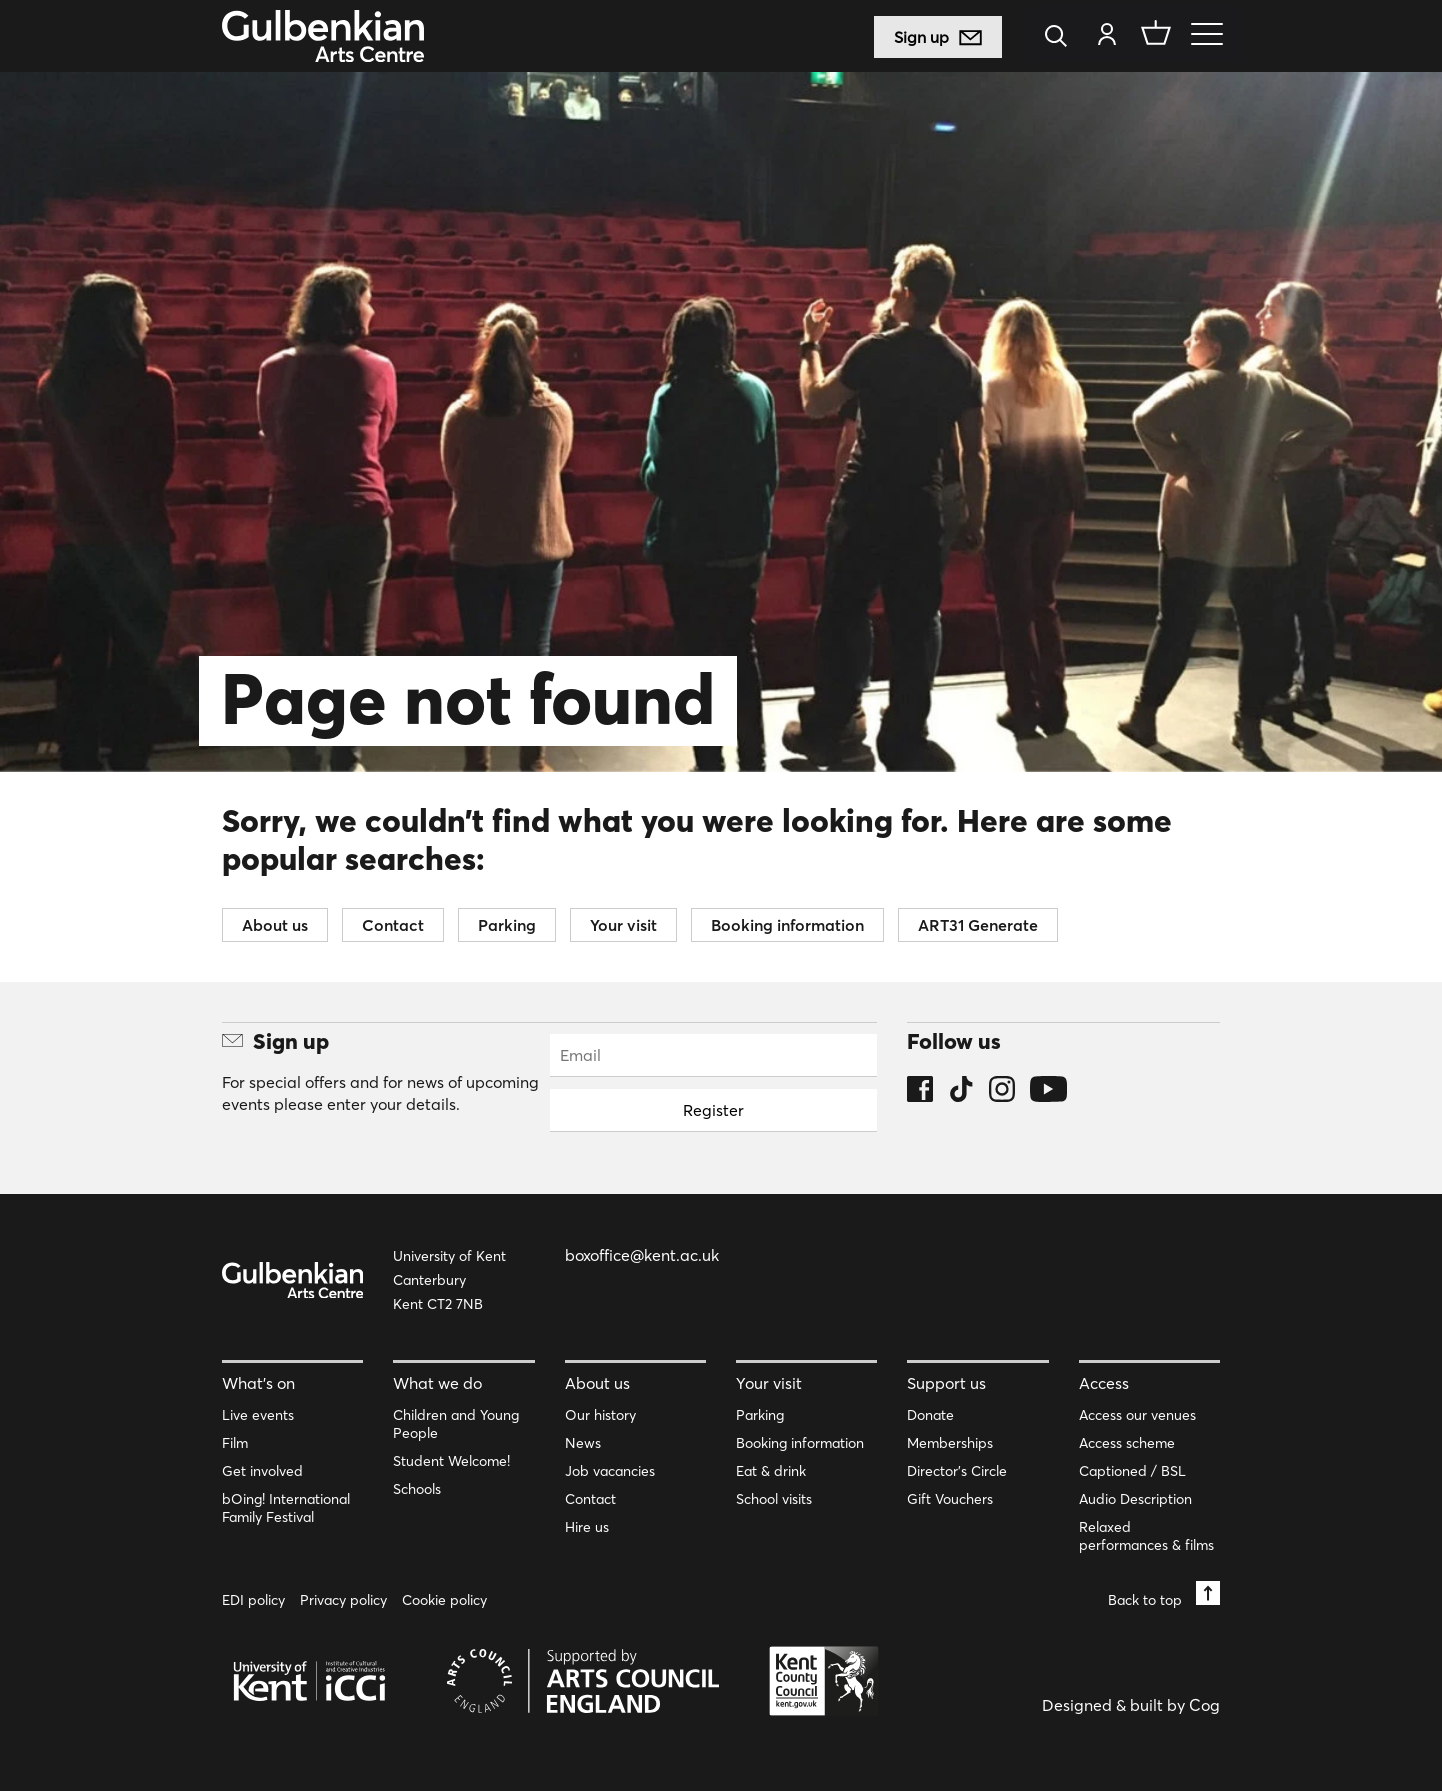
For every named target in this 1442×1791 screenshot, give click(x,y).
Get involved (262, 1471)
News (583, 1443)
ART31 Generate (978, 925)
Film (235, 1443)
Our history (600, 1415)
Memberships (950, 1443)
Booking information (787, 925)
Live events (258, 1415)
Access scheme (1127, 1443)
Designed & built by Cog (1131, 1705)
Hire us (587, 1527)
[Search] (1061, 37)
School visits (774, 1499)
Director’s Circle (957, 1471)
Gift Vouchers (950, 1499)
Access (1104, 1383)
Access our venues (1137, 1415)
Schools (417, 1489)
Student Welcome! (451, 1461)
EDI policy (253, 1600)
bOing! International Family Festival (286, 1508)
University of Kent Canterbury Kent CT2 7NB (449, 1280)
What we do (437, 1383)
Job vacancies (610, 1471)
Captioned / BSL (1132, 1471)
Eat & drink (771, 1471)
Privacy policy (343, 1600)
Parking (507, 925)
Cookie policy (444, 1600)
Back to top (1164, 1594)
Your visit (623, 925)
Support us (946, 1383)
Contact (393, 925)
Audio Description (1135, 1499)
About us (275, 925)
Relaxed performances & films (1146, 1536)
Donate (930, 1415)
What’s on (258, 1383)
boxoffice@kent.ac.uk (642, 1255)
